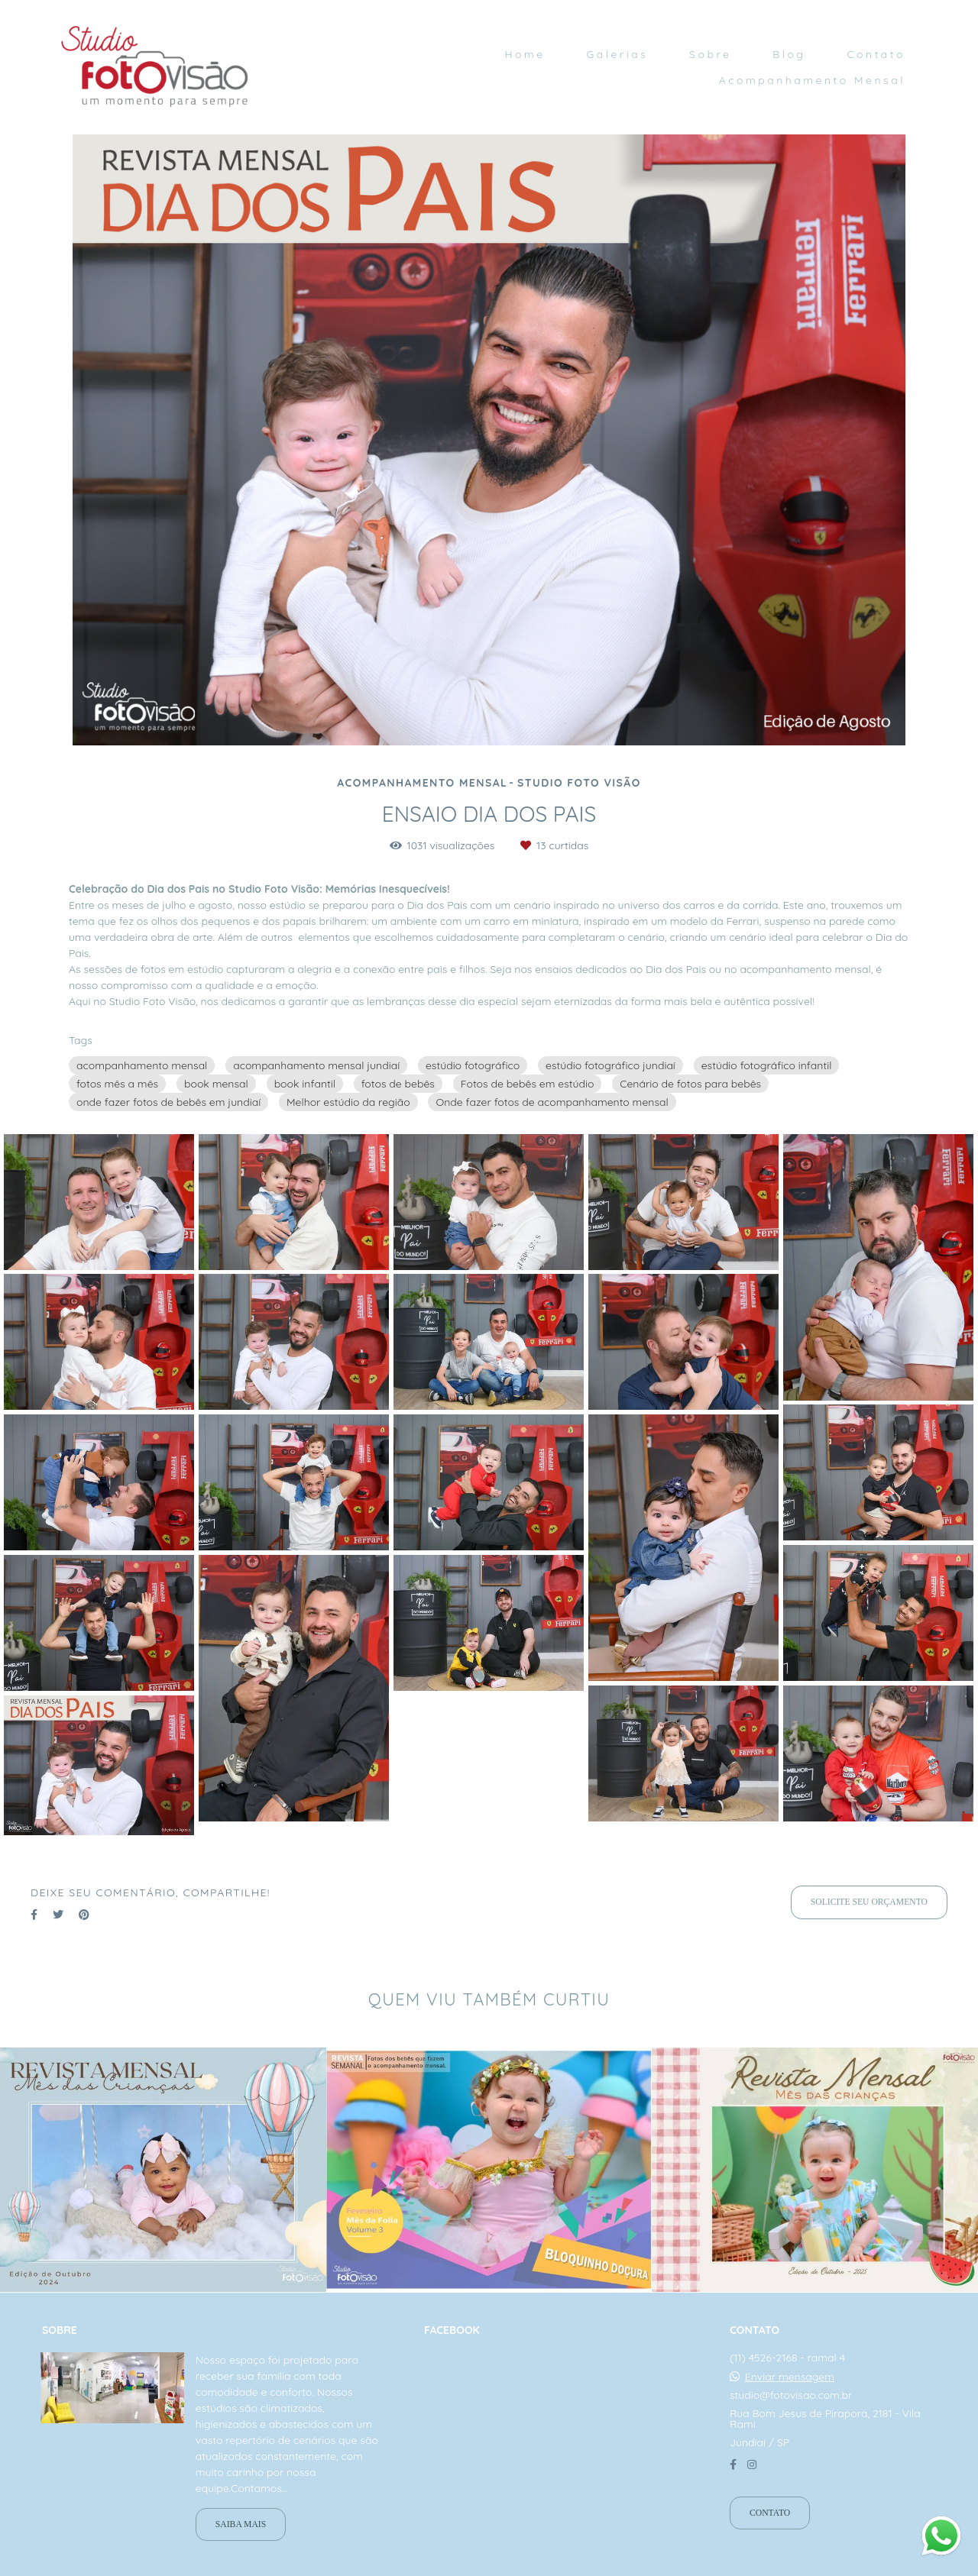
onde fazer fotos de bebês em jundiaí (168, 1102)
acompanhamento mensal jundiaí (316, 1065)
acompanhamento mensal (141, 1065)
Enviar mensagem (789, 2376)
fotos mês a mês (117, 1084)
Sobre (710, 54)
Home (524, 54)
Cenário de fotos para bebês (690, 1084)
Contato (876, 54)
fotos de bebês (398, 1084)
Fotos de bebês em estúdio (527, 1084)
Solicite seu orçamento (869, 1902)
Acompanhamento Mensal (812, 80)
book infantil (304, 1084)
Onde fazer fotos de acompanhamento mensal (552, 1102)
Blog (788, 54)
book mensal (216, 1084)
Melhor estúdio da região (348, 1102)
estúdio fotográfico (473, 1065)
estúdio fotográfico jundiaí (610, 1065)
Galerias (617, 54)
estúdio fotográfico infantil (766, 1065)
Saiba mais (240, 2524)
